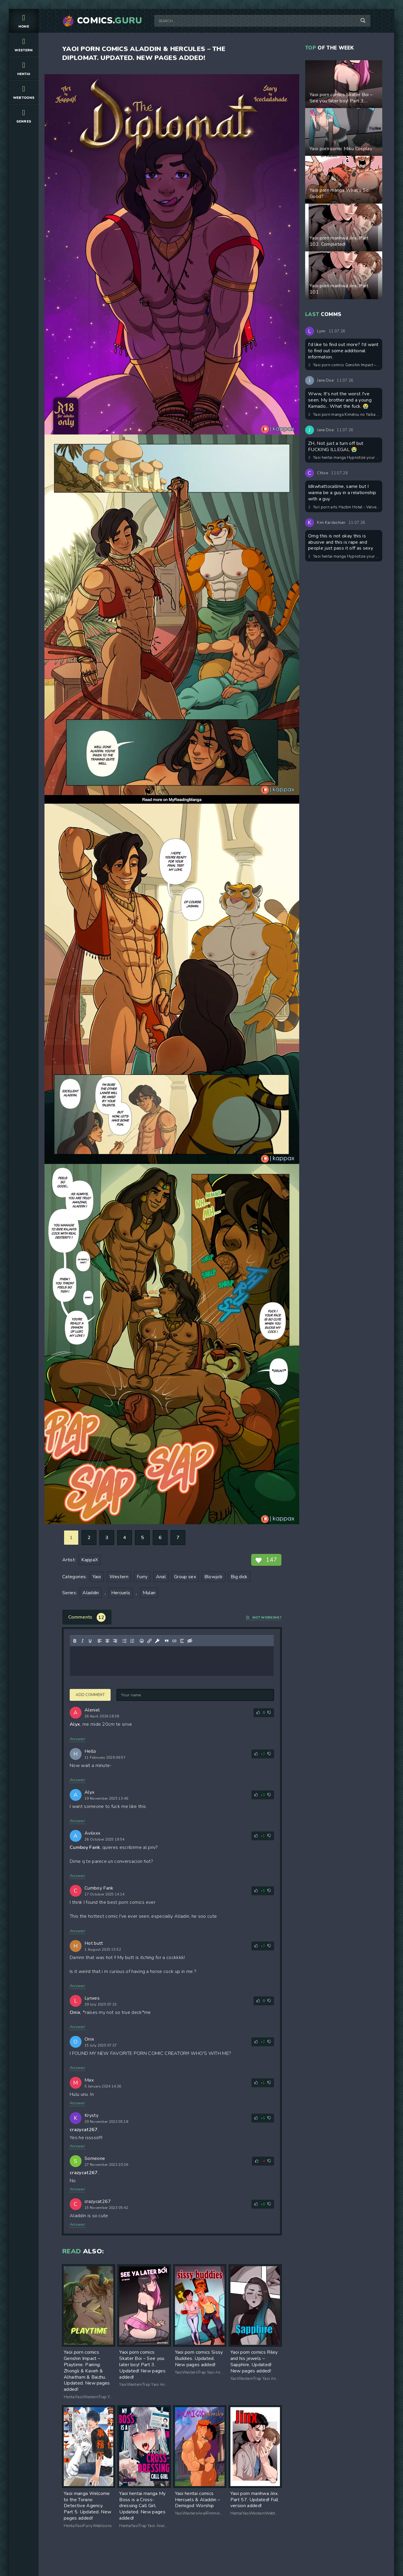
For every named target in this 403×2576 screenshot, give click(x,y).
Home (23, 20)
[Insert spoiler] (182, 1641)
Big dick (239, 1576)
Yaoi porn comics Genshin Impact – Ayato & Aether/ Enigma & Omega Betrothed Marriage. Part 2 (344, 365)
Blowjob (213, 1576)
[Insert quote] (167, 1641)
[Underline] (90, 1641)
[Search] (363, 21)
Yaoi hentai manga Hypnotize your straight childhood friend (344, 458)
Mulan (149, 1593)
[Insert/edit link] (149, 1641)
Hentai (23, 68)
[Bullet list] (124, 1641)
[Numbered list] (132, 1641)
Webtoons (23, 92)
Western (23, 44)
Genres (23, 115)
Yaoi (97, 1576)
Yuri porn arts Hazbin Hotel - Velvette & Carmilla (344, 507)
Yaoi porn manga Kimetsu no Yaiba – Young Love (344, 415)
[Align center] (107, 1641)
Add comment (90, 1695)
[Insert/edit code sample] (174, 1641)
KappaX (89, 1560)
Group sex (185, 1576)
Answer (77, 1739)
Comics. (109, 21)
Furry (142, 1576)
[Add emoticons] (142, 1641)
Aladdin (90, 1593)
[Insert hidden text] (190, 1641)
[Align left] (99, 1641)
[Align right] (115, 1641)
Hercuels (120, 1593)
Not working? (263, 1617)
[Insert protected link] (157, 1641)
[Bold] (75, 1641)
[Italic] (82, 1641)
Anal (161, 1576)
